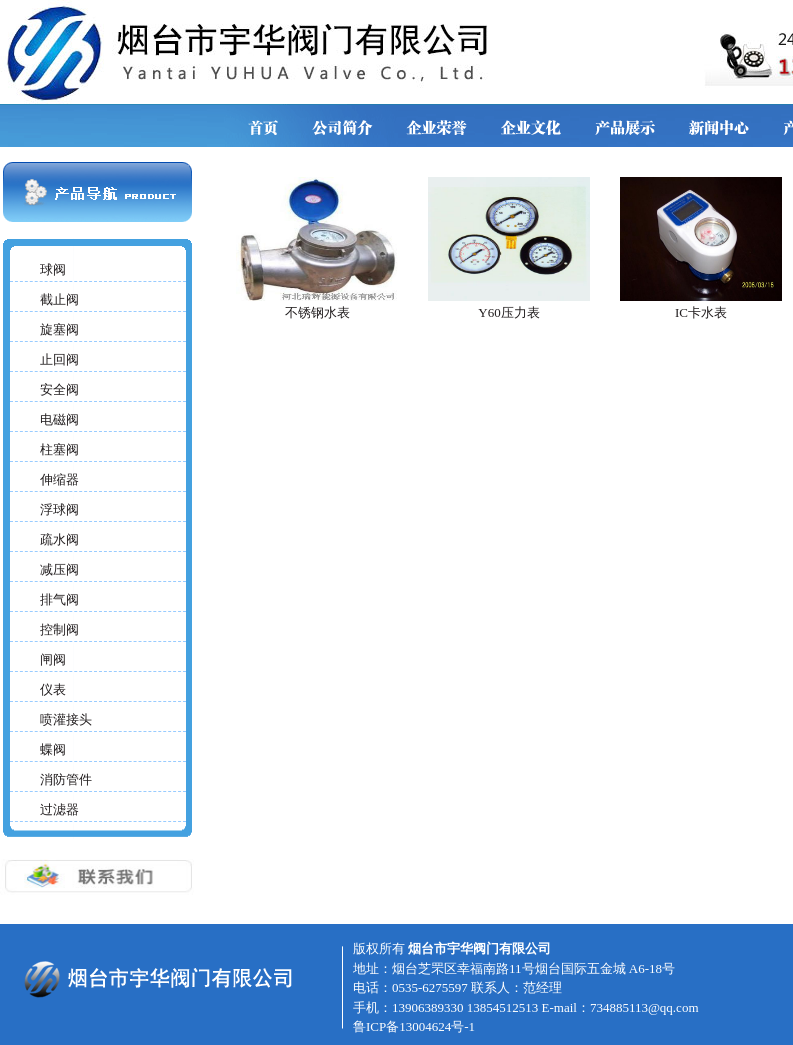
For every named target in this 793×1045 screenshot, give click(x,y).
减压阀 (59, 569)
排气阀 (59, 599)
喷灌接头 (66, 719)
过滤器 (59, 809)
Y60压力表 (508, 312)
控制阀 (59, 629)
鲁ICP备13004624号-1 (414, 1026)
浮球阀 (59, 509)
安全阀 (59, 389)
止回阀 (59, 359)
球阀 (53, 269)
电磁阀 (59, 419)
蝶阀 (53, 749)
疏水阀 (59, 539)
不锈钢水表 (317, 312)
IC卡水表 (701, 312)
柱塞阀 (59, 449)
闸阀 (53, 659)
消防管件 (66, 779)
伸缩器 (59, 479)
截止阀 (59, 299)
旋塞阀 (59, 329)
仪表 (53, 689)
